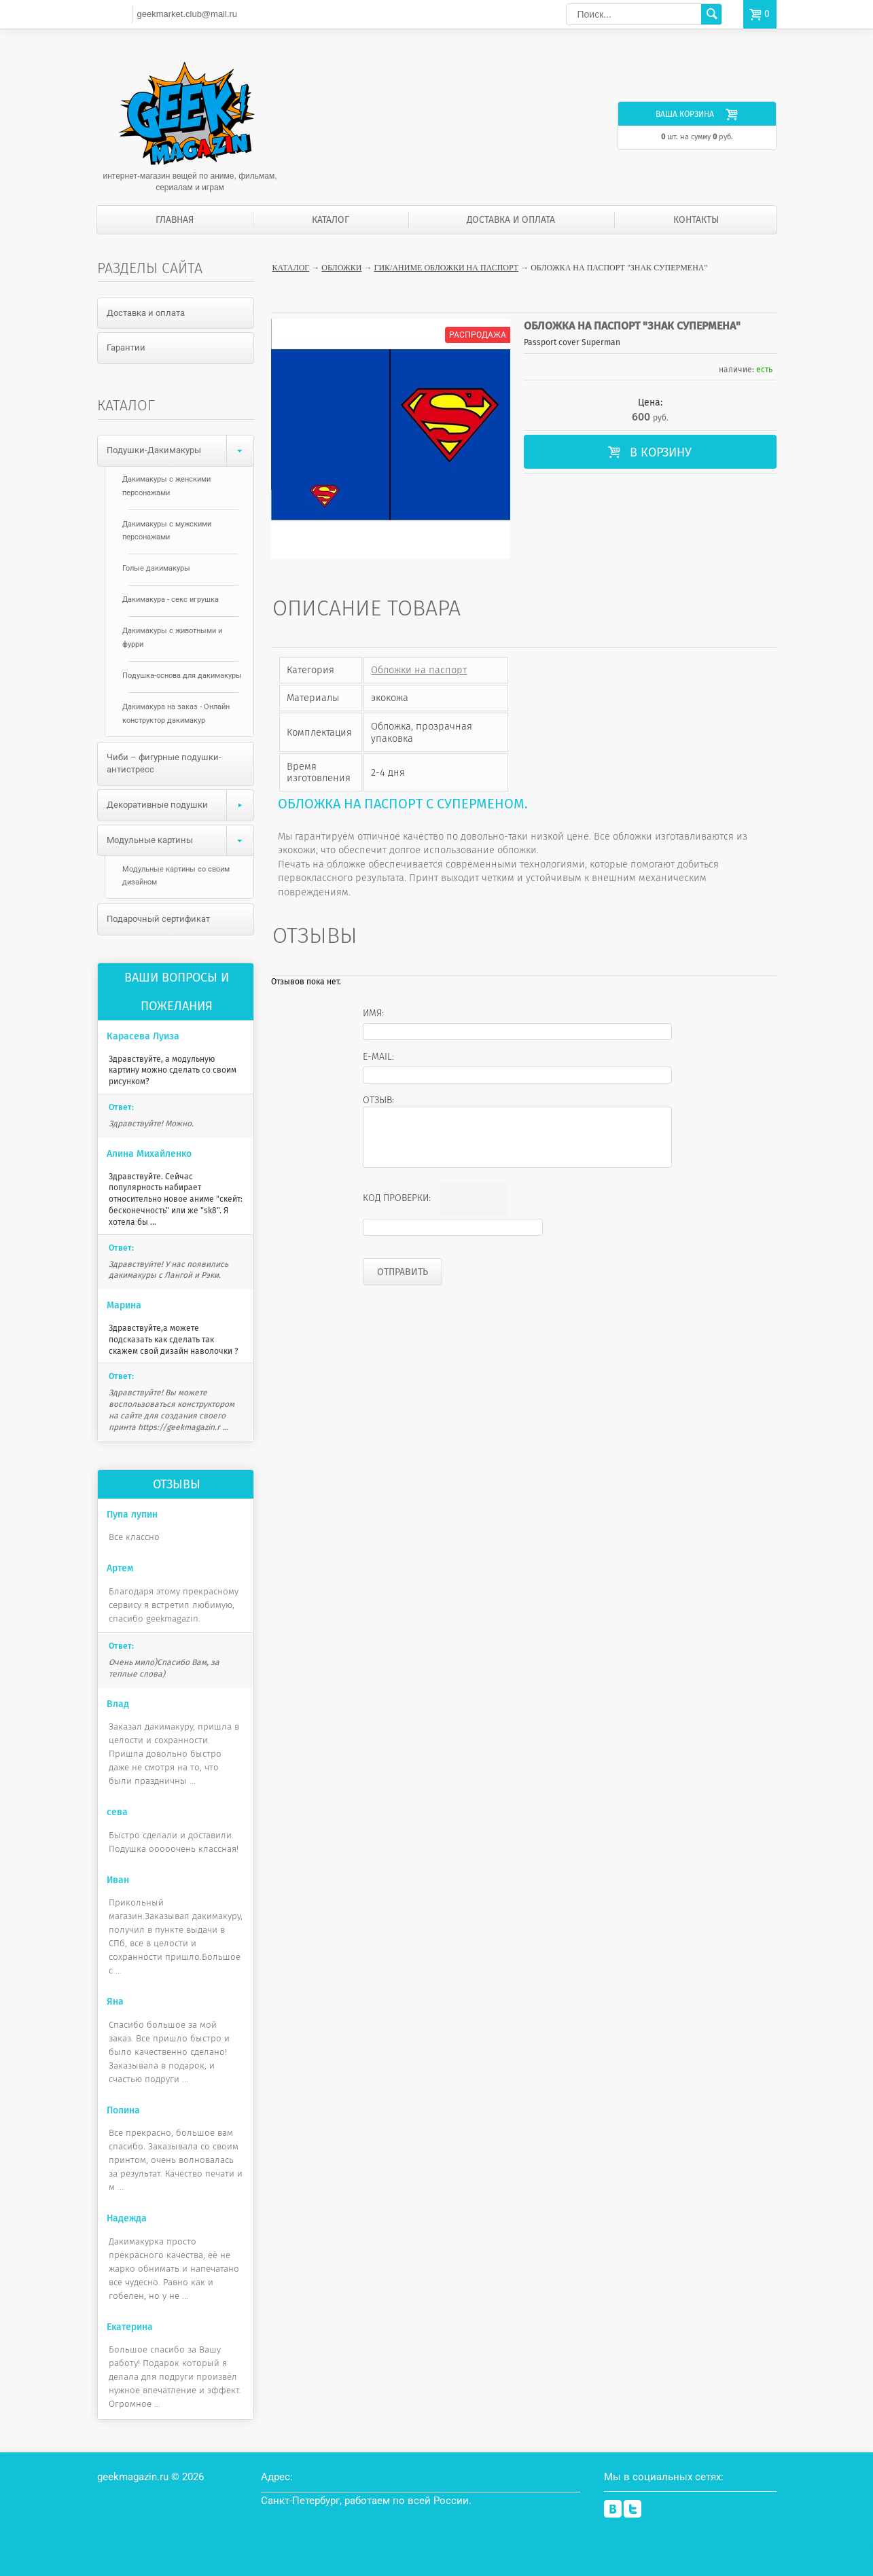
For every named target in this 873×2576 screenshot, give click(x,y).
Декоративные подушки (180, 805)
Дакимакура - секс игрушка (170, 599)
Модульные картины (180, 840)
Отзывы (176, 1484)
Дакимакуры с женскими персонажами (166, 486)
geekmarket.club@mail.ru (187, 14)
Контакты (696, 220)
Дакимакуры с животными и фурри (172, 637)
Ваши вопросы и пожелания (176, 992)
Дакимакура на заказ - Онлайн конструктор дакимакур (176, 713)
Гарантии (126, 347)
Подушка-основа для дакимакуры (182, 675)
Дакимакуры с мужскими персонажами (166, 531)
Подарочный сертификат (158, 919)
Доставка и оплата (511, 220)
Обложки (341, 267)
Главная (175, 220)
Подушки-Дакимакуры (180, 450)
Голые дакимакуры (156, 568)
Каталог (330, 220)
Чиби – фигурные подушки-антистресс (164, 763)
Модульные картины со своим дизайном (176, 876)
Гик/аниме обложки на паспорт (446, 267)
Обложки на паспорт (419, 670)
